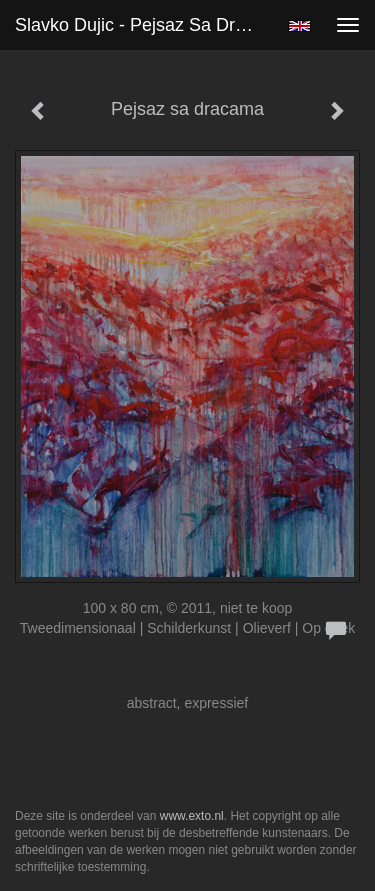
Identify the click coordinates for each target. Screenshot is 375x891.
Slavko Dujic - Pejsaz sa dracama (143, 25)
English (299, 26)
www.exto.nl (192, 816)
